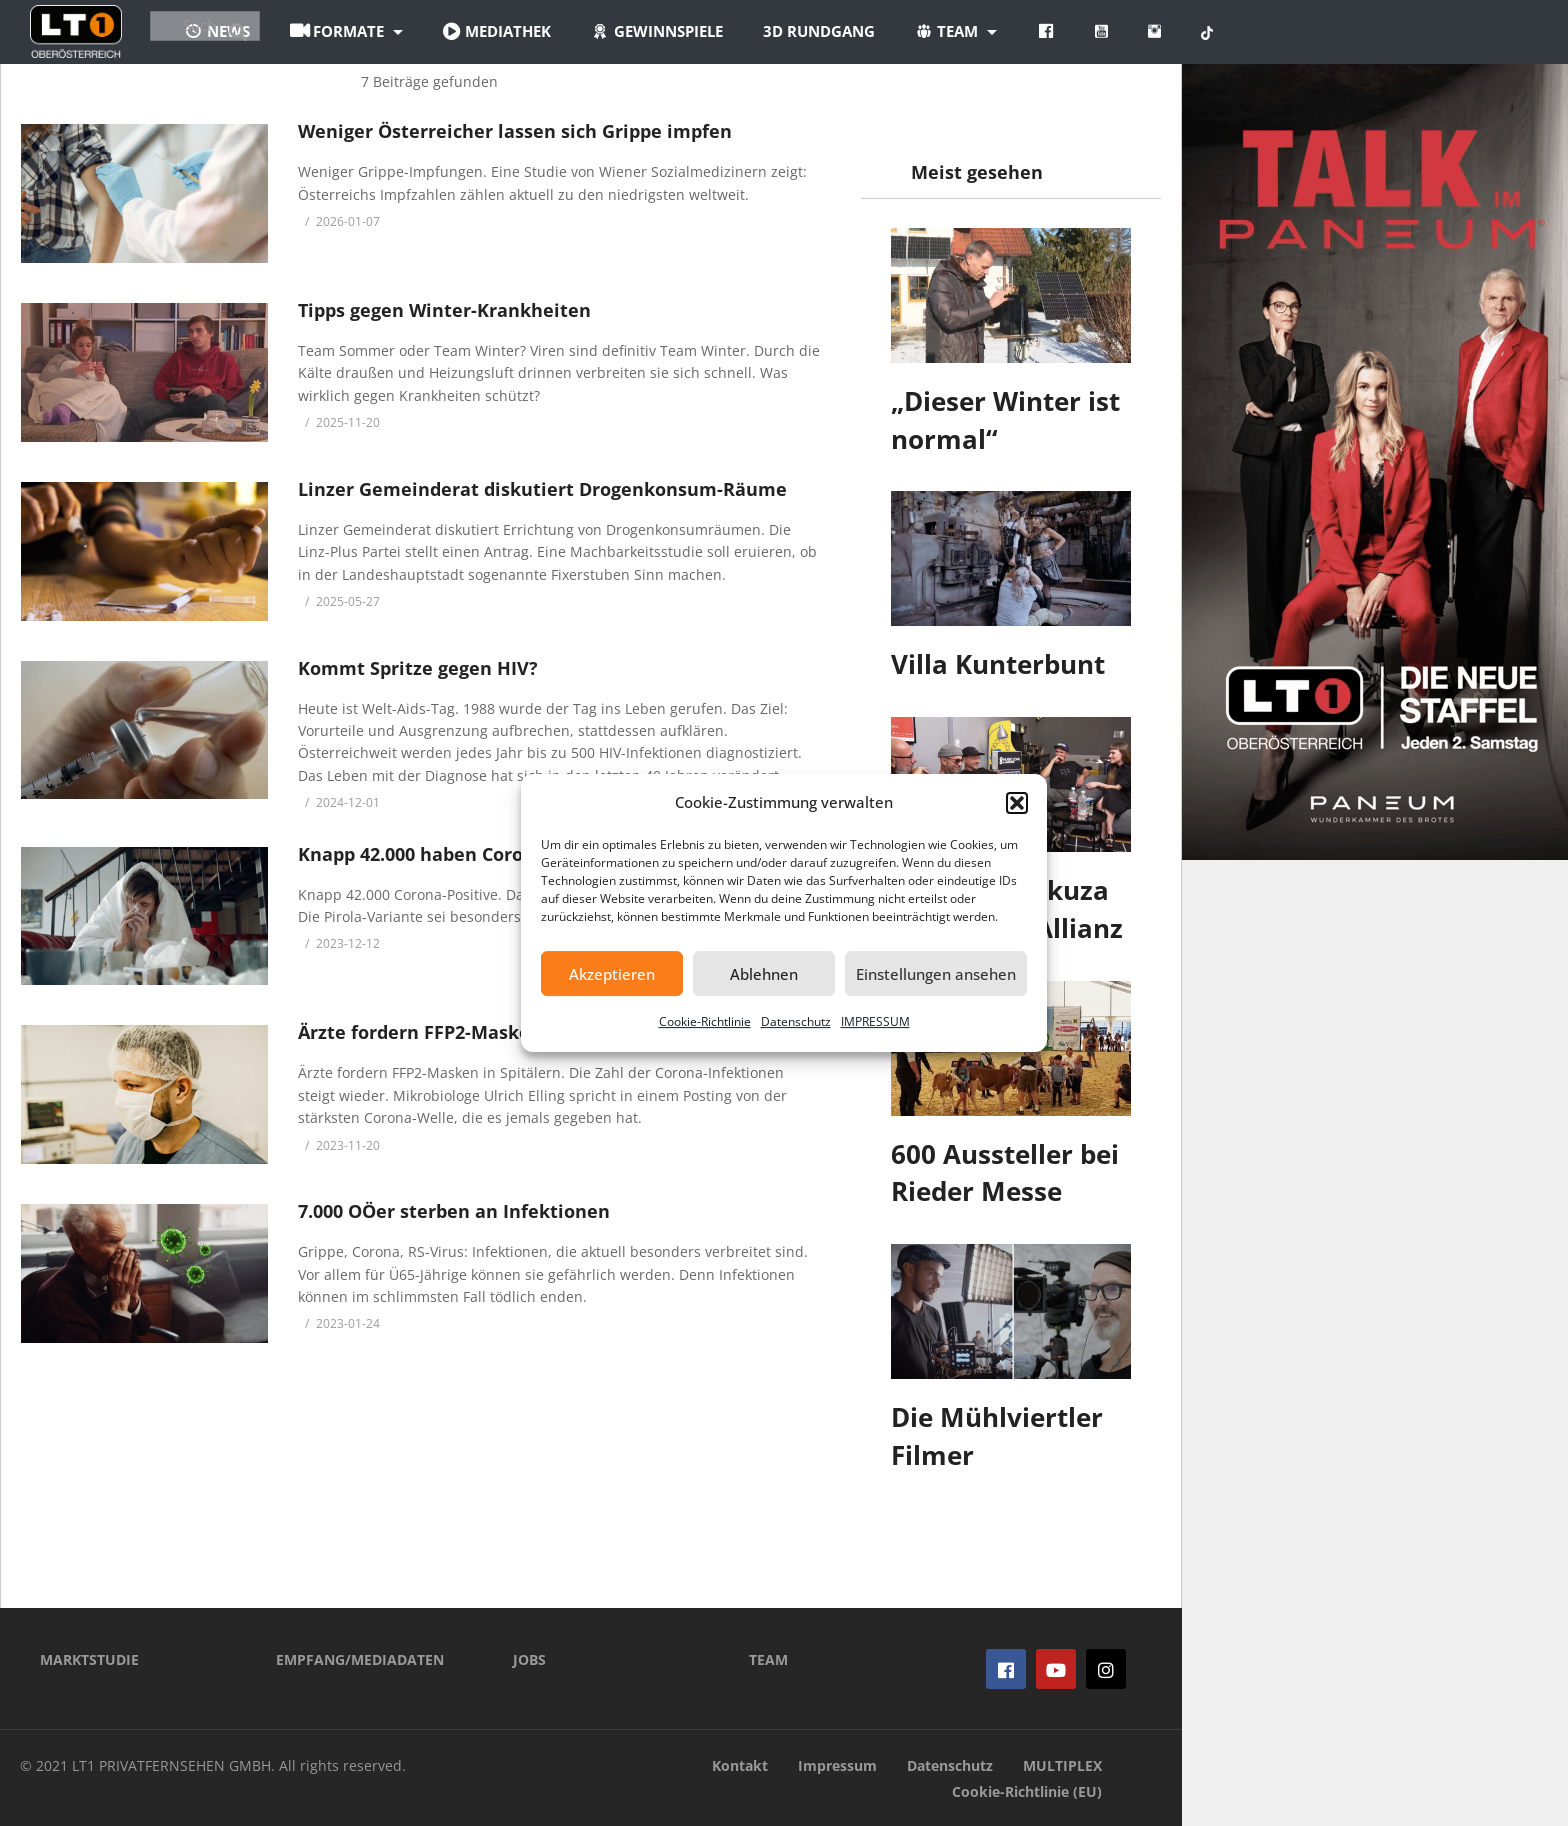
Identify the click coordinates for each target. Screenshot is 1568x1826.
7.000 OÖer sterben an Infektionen (454, 1211)
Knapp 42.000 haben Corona (422, 854)
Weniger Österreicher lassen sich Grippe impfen (515, 131)
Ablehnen (764, 974)
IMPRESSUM (875, 1021)
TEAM (768, 1659)
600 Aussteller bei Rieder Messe (1005, 1173)
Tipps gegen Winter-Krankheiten (444, 310)
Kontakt (740, 1765)
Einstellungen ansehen (936, 974)
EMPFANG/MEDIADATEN (360, 1659)
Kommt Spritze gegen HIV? (418, 668)
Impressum (837, 1765)
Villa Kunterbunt (998, 664)
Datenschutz (796, 1021)
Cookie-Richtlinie (705, 1021)
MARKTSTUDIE (89, 1659)
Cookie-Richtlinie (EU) (1027, 1791)
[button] (1017, 803)
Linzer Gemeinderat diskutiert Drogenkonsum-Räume (542, 489)
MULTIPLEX (1062, 1765)
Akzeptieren (612, 974)
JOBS (529, 1659)
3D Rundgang (937, 31)
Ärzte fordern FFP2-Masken (420, 1032)
